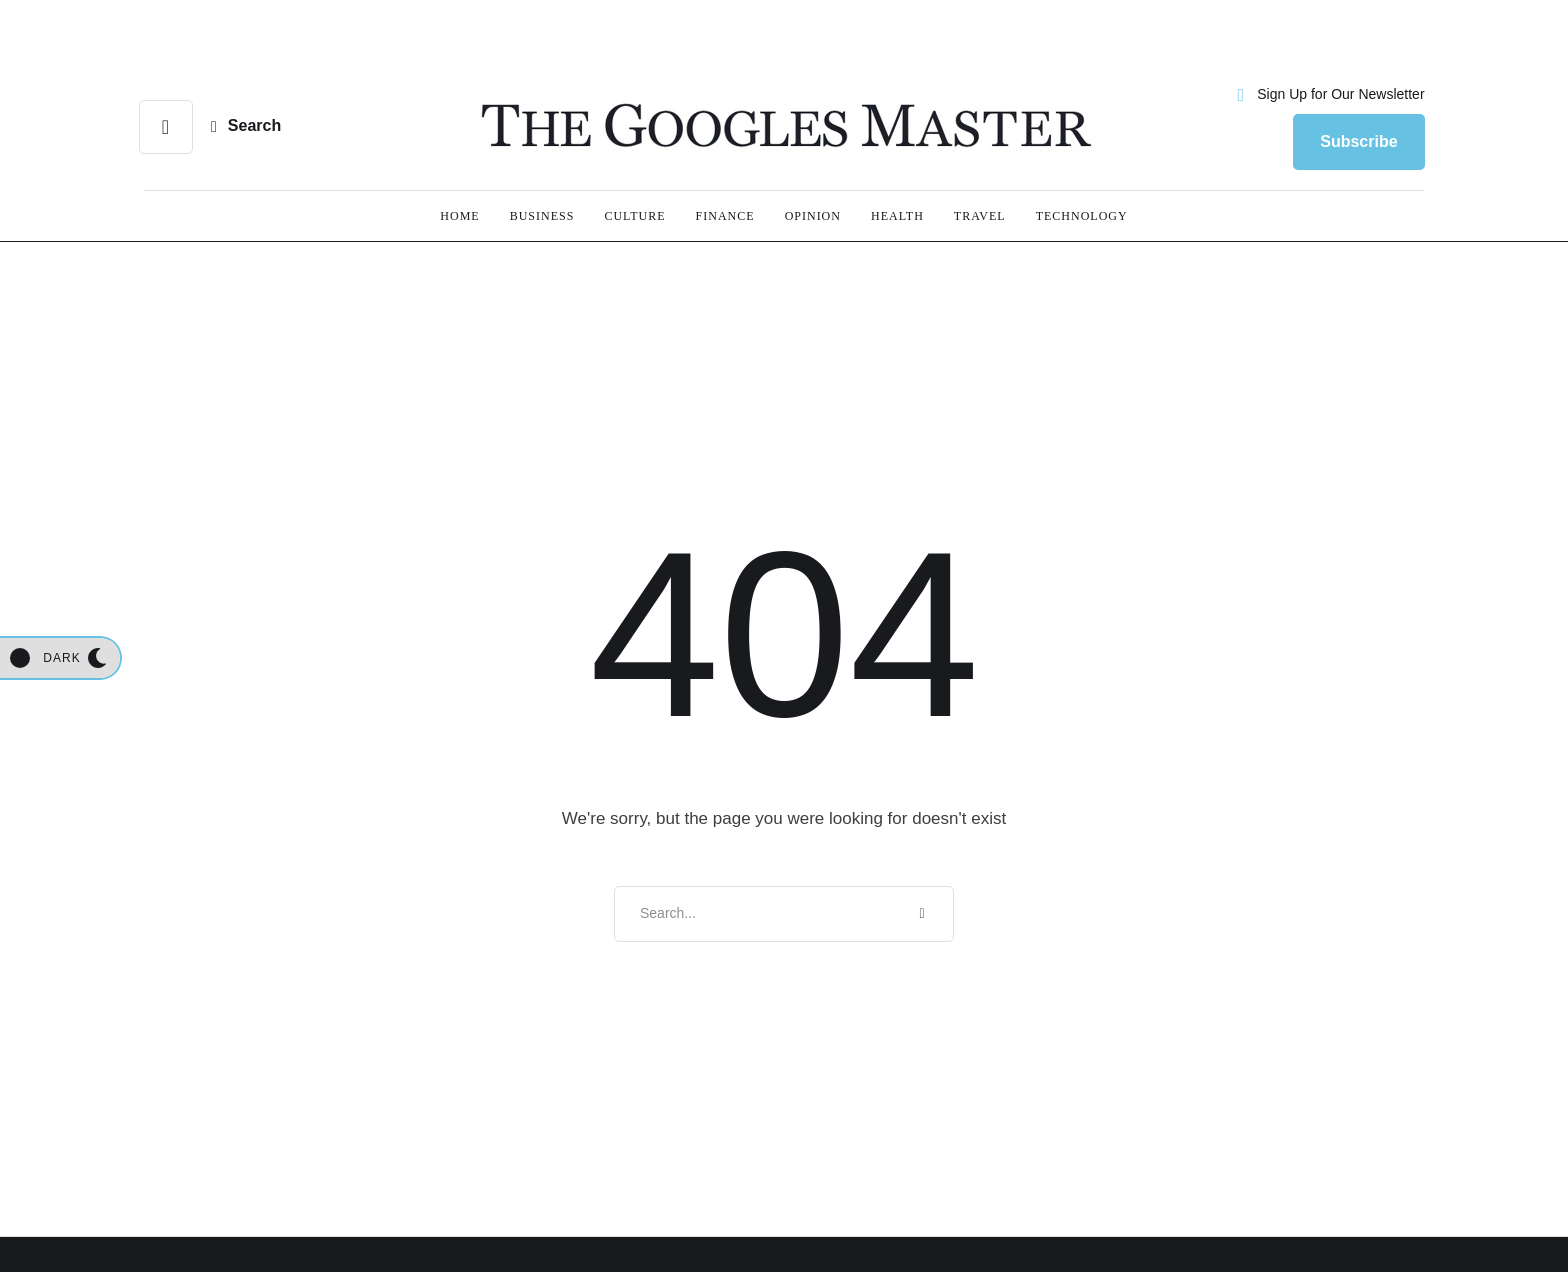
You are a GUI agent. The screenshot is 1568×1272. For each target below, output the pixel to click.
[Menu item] (459, 216)
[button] (1328, 95)
